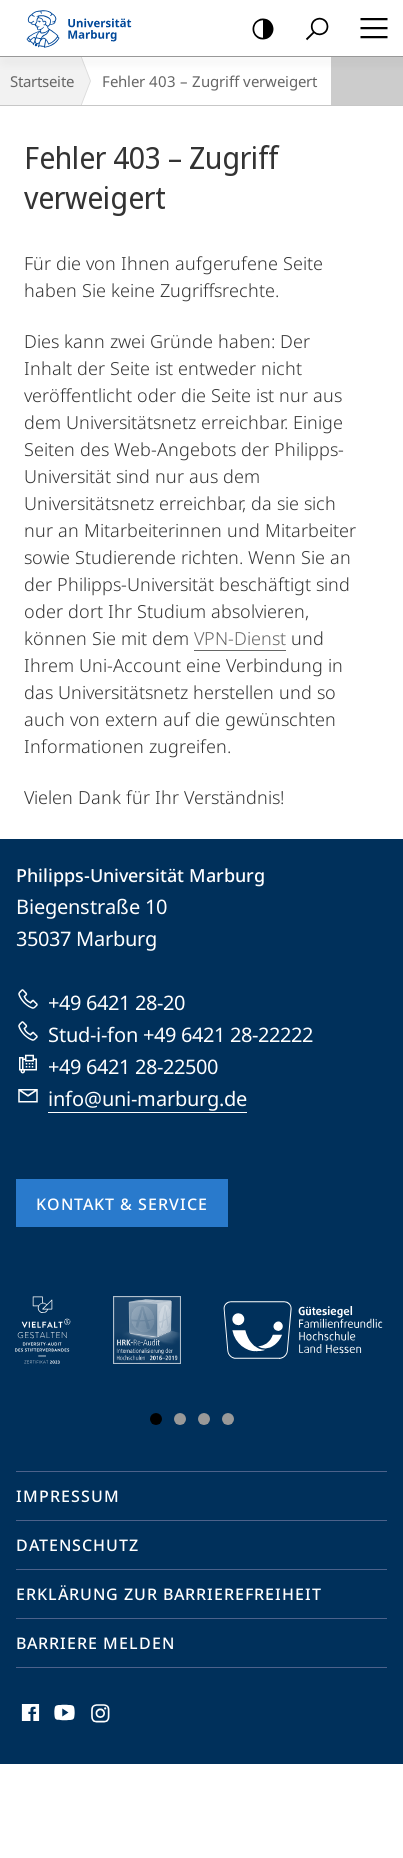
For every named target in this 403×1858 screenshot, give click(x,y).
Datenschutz (77, 1545)
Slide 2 (180, 1419)
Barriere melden (95, 1643)
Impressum (68, 1496)
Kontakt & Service (122, 1204)
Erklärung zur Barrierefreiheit (169, 1594)
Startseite (42, 81)
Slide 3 (204, 1419)
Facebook (28, 1717)
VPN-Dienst (240, 638)
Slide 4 (228, 1419)
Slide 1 (156, 1419)
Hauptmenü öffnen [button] (368, 28)
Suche (310, 29)
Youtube (62, 1717)
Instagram (101, 1717)
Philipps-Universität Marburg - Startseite (85, 28)
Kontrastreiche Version (256, 29)
